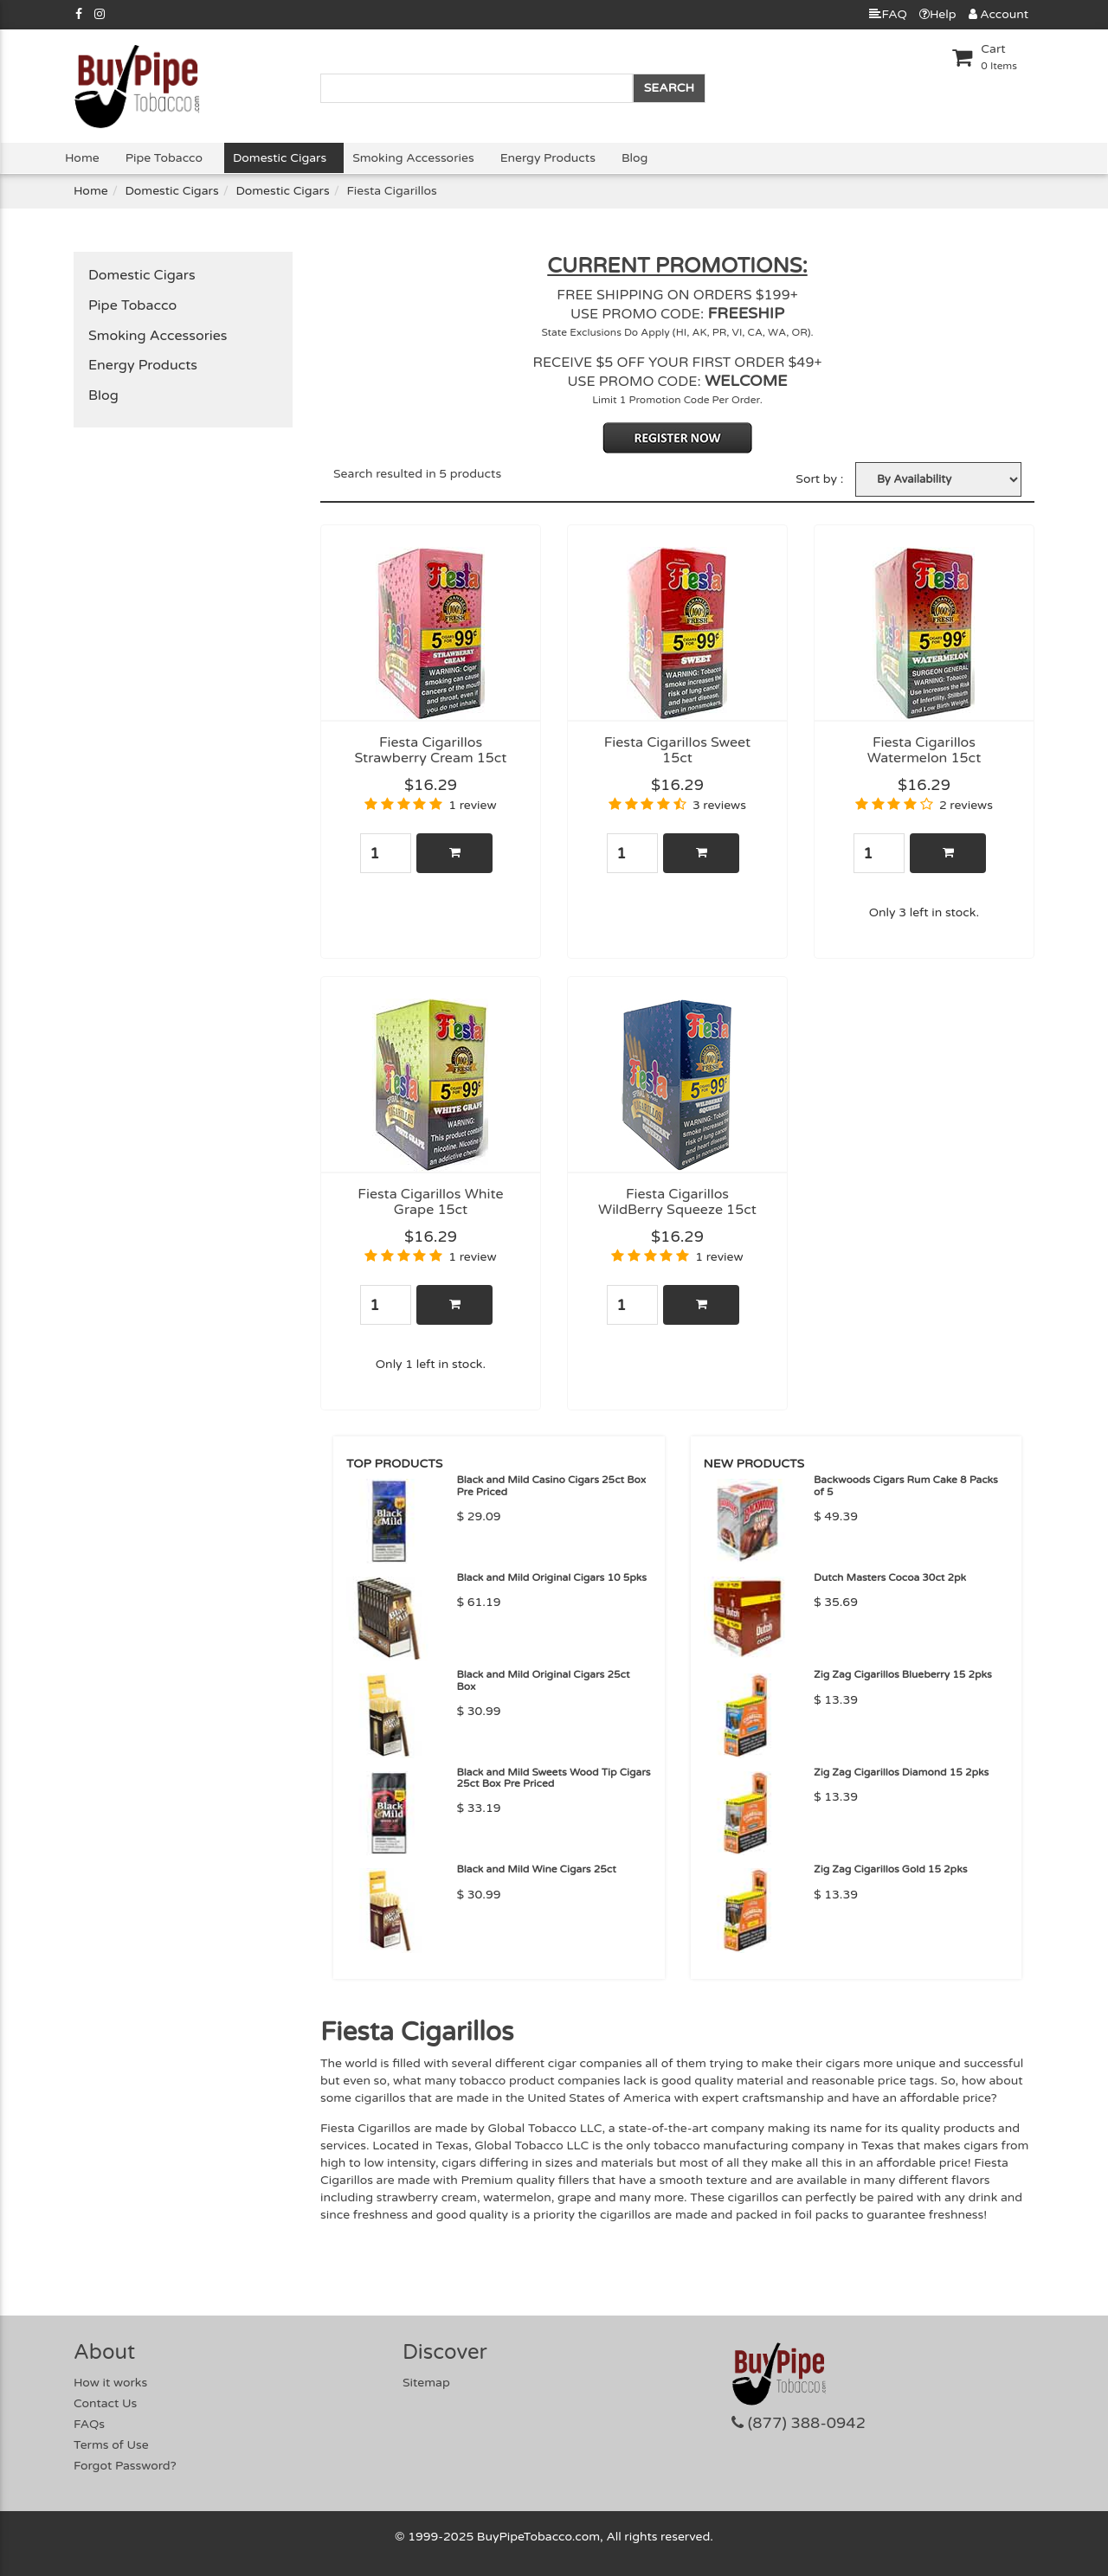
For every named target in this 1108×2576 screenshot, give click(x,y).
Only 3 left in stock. (924, 912)
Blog (634, 158)
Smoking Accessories (412, 158)
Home (82, 158)
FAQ (887, 14)
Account (998, 14)
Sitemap (426, 2382)
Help (938, 14)
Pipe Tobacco (164, 158)
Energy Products (548, 158)
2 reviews (966, 805)
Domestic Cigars (279, 158)
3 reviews (719, 805)
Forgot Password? (125, 2465)
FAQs (89, 2424)
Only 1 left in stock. (431, 1364)
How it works (110, 2382)
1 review (472, 805)
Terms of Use (111, 2445)
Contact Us (105, 2403)
